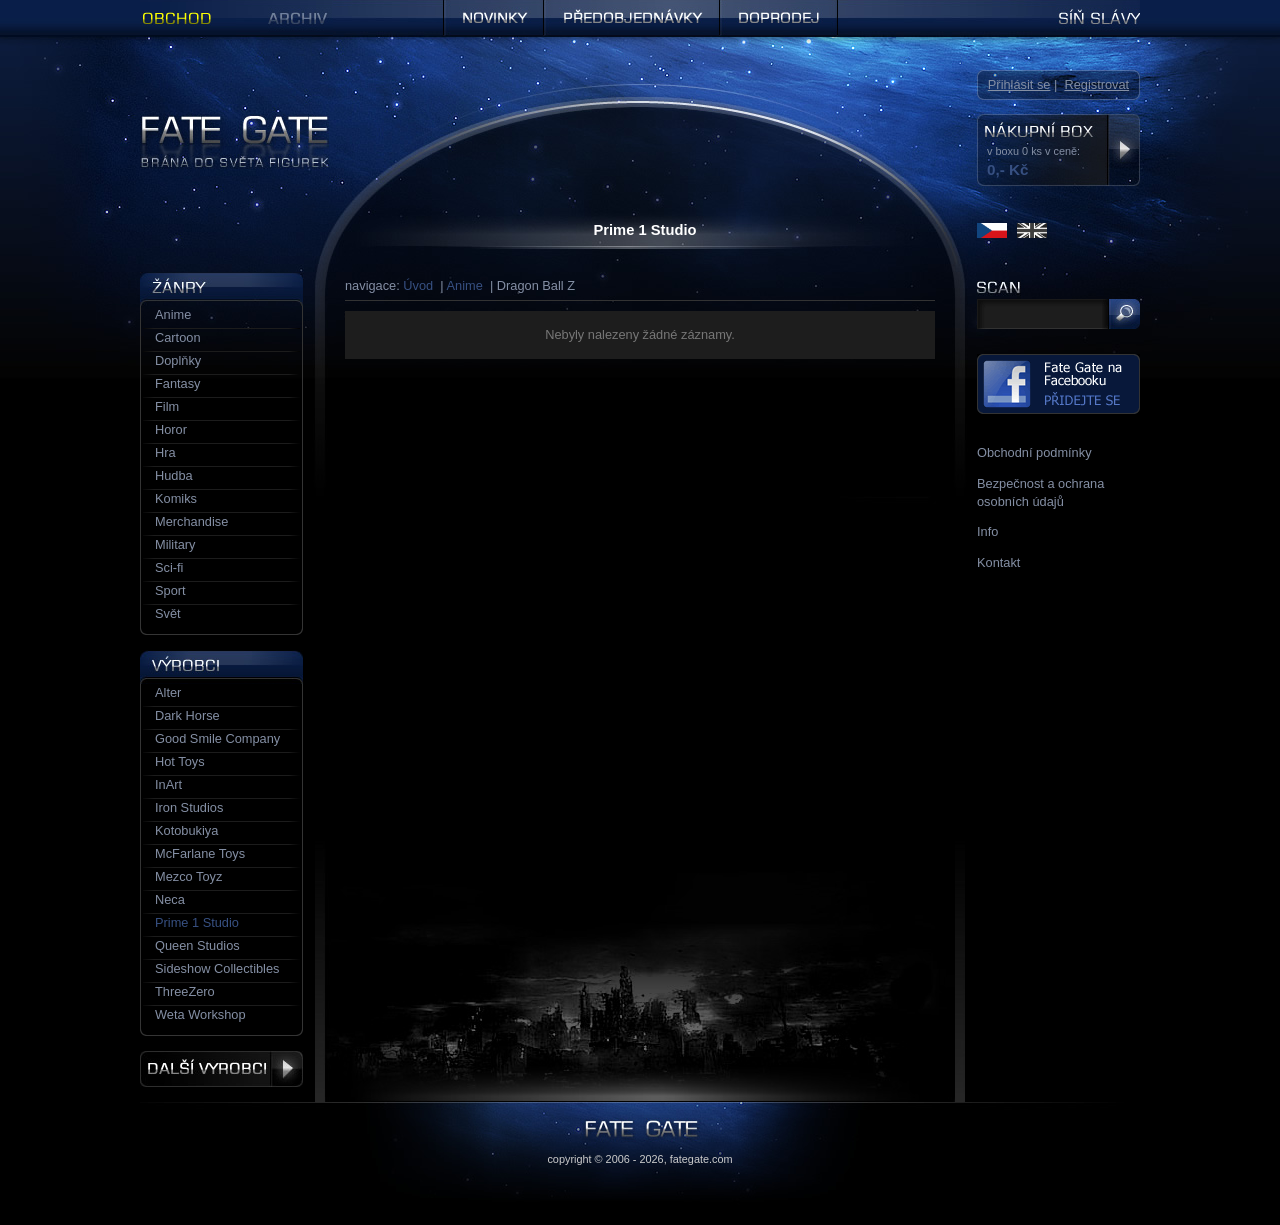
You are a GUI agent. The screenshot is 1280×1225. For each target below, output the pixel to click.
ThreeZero (185, 991)
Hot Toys (180, 761)
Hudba (174, 475)
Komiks (176, 498)
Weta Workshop (200, 1014)
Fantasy (178, 383)
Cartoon (178, 337)
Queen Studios (197, 945)
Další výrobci (221, 1069)
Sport (170, 590)
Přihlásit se (1019, 84)
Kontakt (998, 562)
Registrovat (1096, 84)
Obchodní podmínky (1034, 452)
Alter (168, 692)
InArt (168, 784)
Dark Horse (187, 715)
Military (175, 544)
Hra (165, 452)
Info (987, 531)
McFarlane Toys (200, 853)
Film (167, 406)
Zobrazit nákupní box (1123, 150)
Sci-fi (169, 567)
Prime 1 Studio (197, 922)
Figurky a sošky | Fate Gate (218, 122)
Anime (465, 285)
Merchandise (191, 521)
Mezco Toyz (188, 876)
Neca (170, 899)
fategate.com (701, 1159)
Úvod (418, 285)
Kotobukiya (186, 830)
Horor (171, 429)
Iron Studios (189, 807)
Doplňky (178, 360)
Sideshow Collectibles (217, 968)
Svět (168, 613)
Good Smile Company (217, 738)
